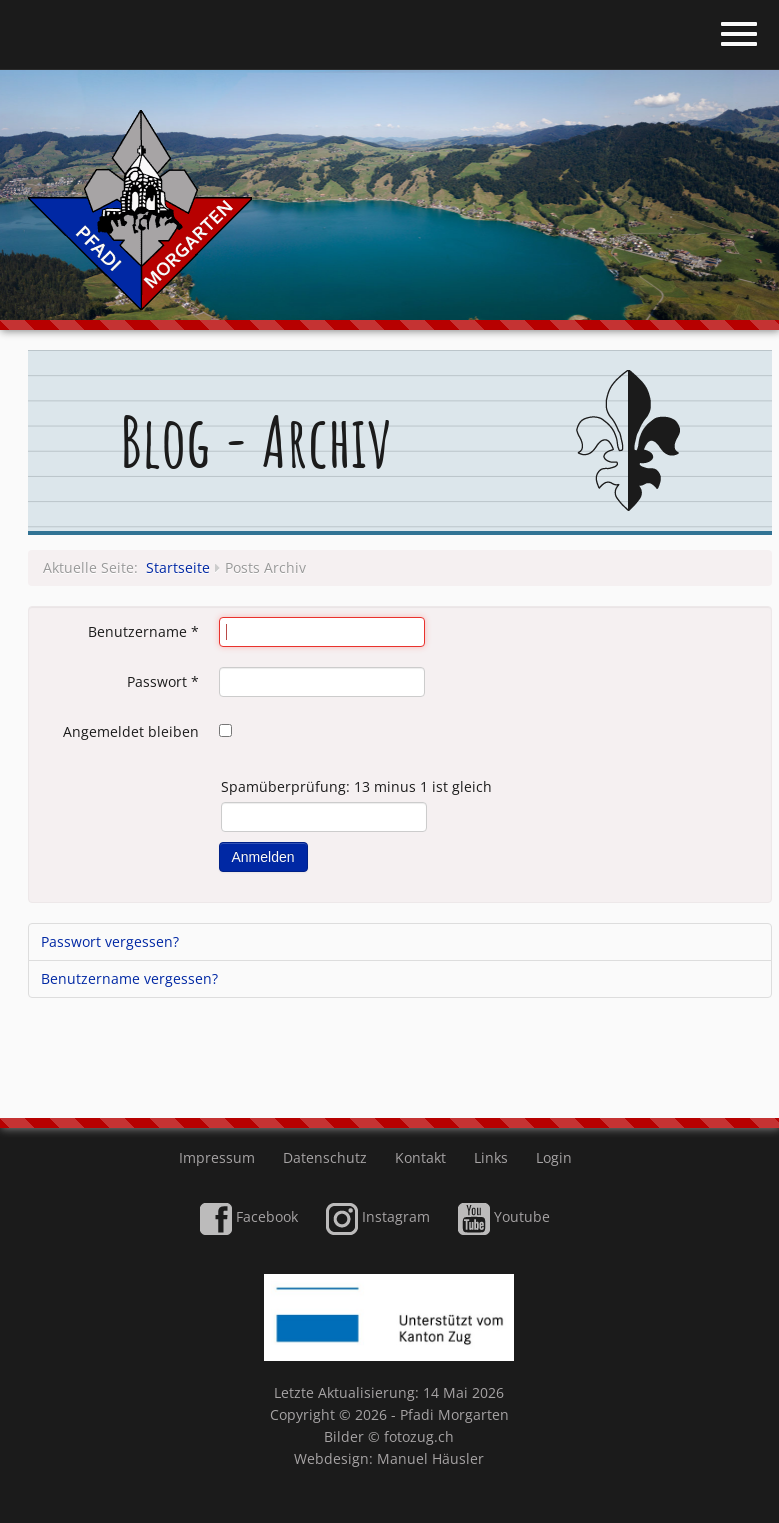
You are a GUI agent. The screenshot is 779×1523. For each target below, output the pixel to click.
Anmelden (263, 857)
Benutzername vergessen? (129, 978)
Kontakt (420, 1157)
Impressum (217, 1157)
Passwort (163, 681)
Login (554, 1157)
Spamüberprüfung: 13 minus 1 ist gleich (356, 786)
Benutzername (143, 631)
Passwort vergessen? (110, 941)
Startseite (178, 567)
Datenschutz (325, 1157)
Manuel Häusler (430, 1458)
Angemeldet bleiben (131, 731)
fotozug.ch (419, 1436)
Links (491, 1157)
